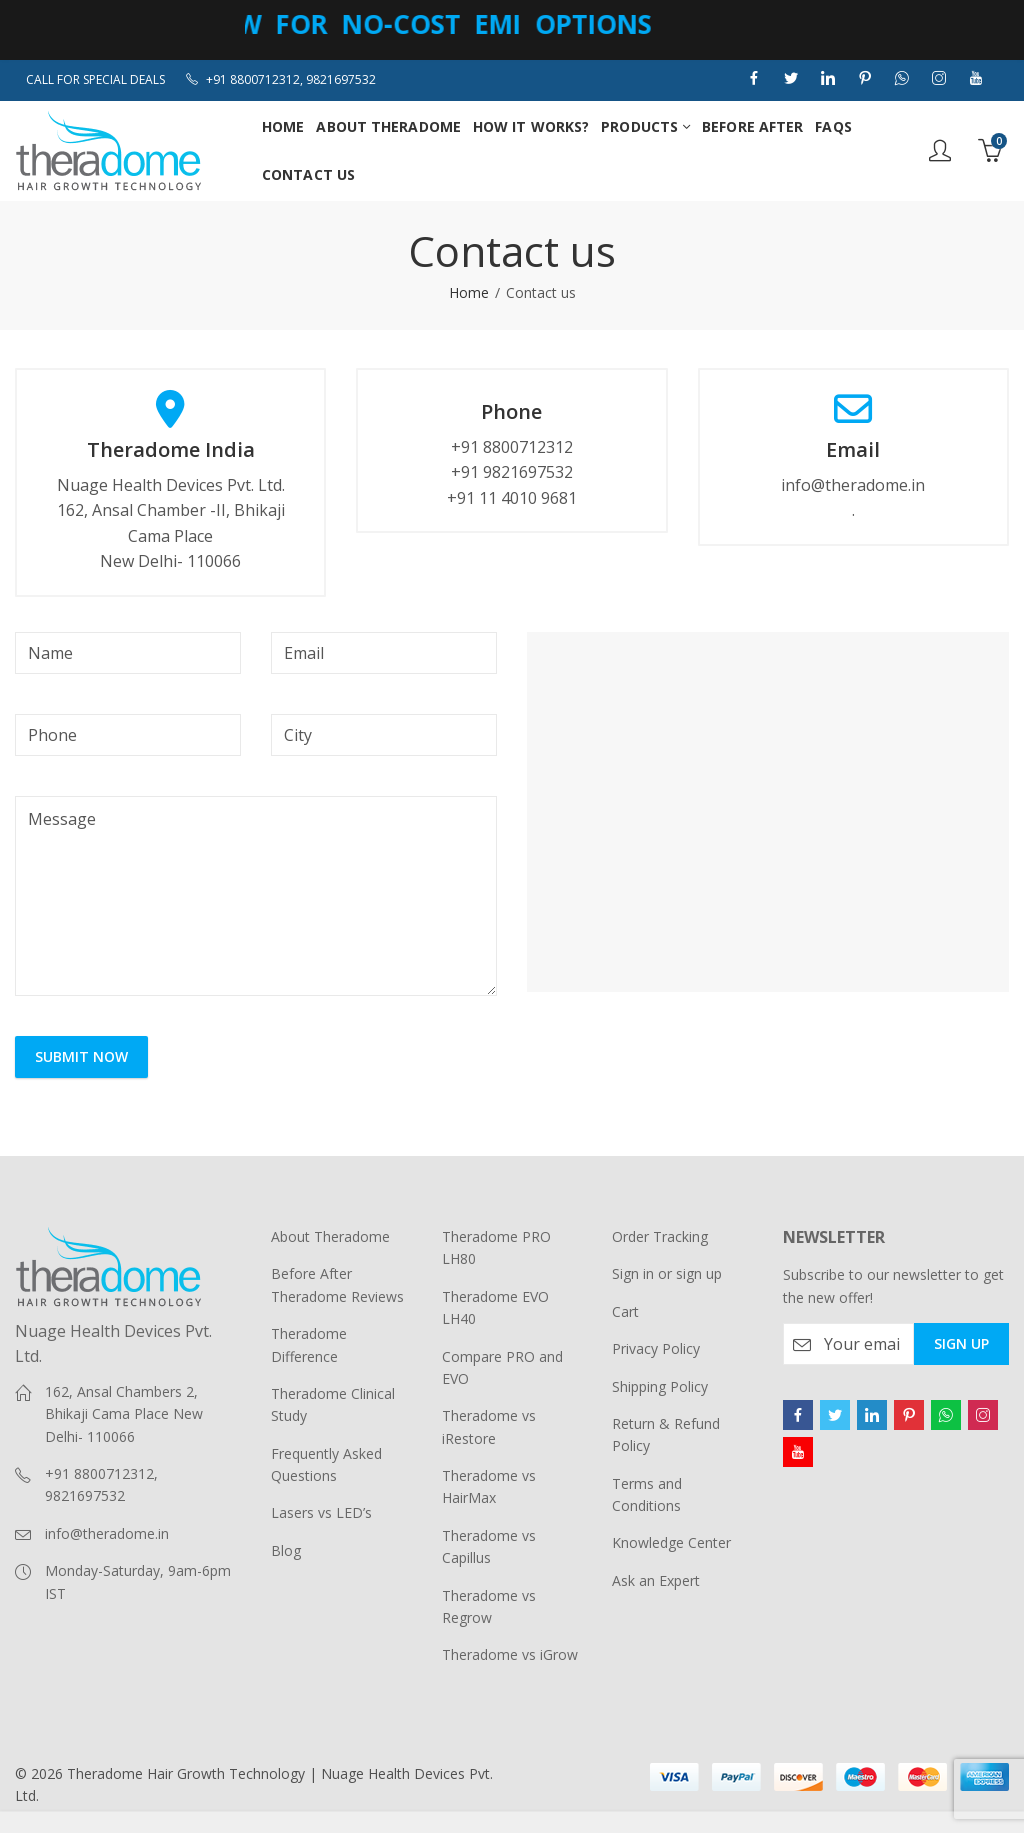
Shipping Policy (660, 1386)
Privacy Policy (656, 1348)
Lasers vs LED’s (321, 1512)
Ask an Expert (656, 1580)
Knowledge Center (671, 1542)
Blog (286, 1550)
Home (469, 292)
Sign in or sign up (667, 1273)
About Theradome (330, 1236)
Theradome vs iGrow (510, 1654)
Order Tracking (660, 1236)
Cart (625, 1311)
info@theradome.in (107, 1533)
